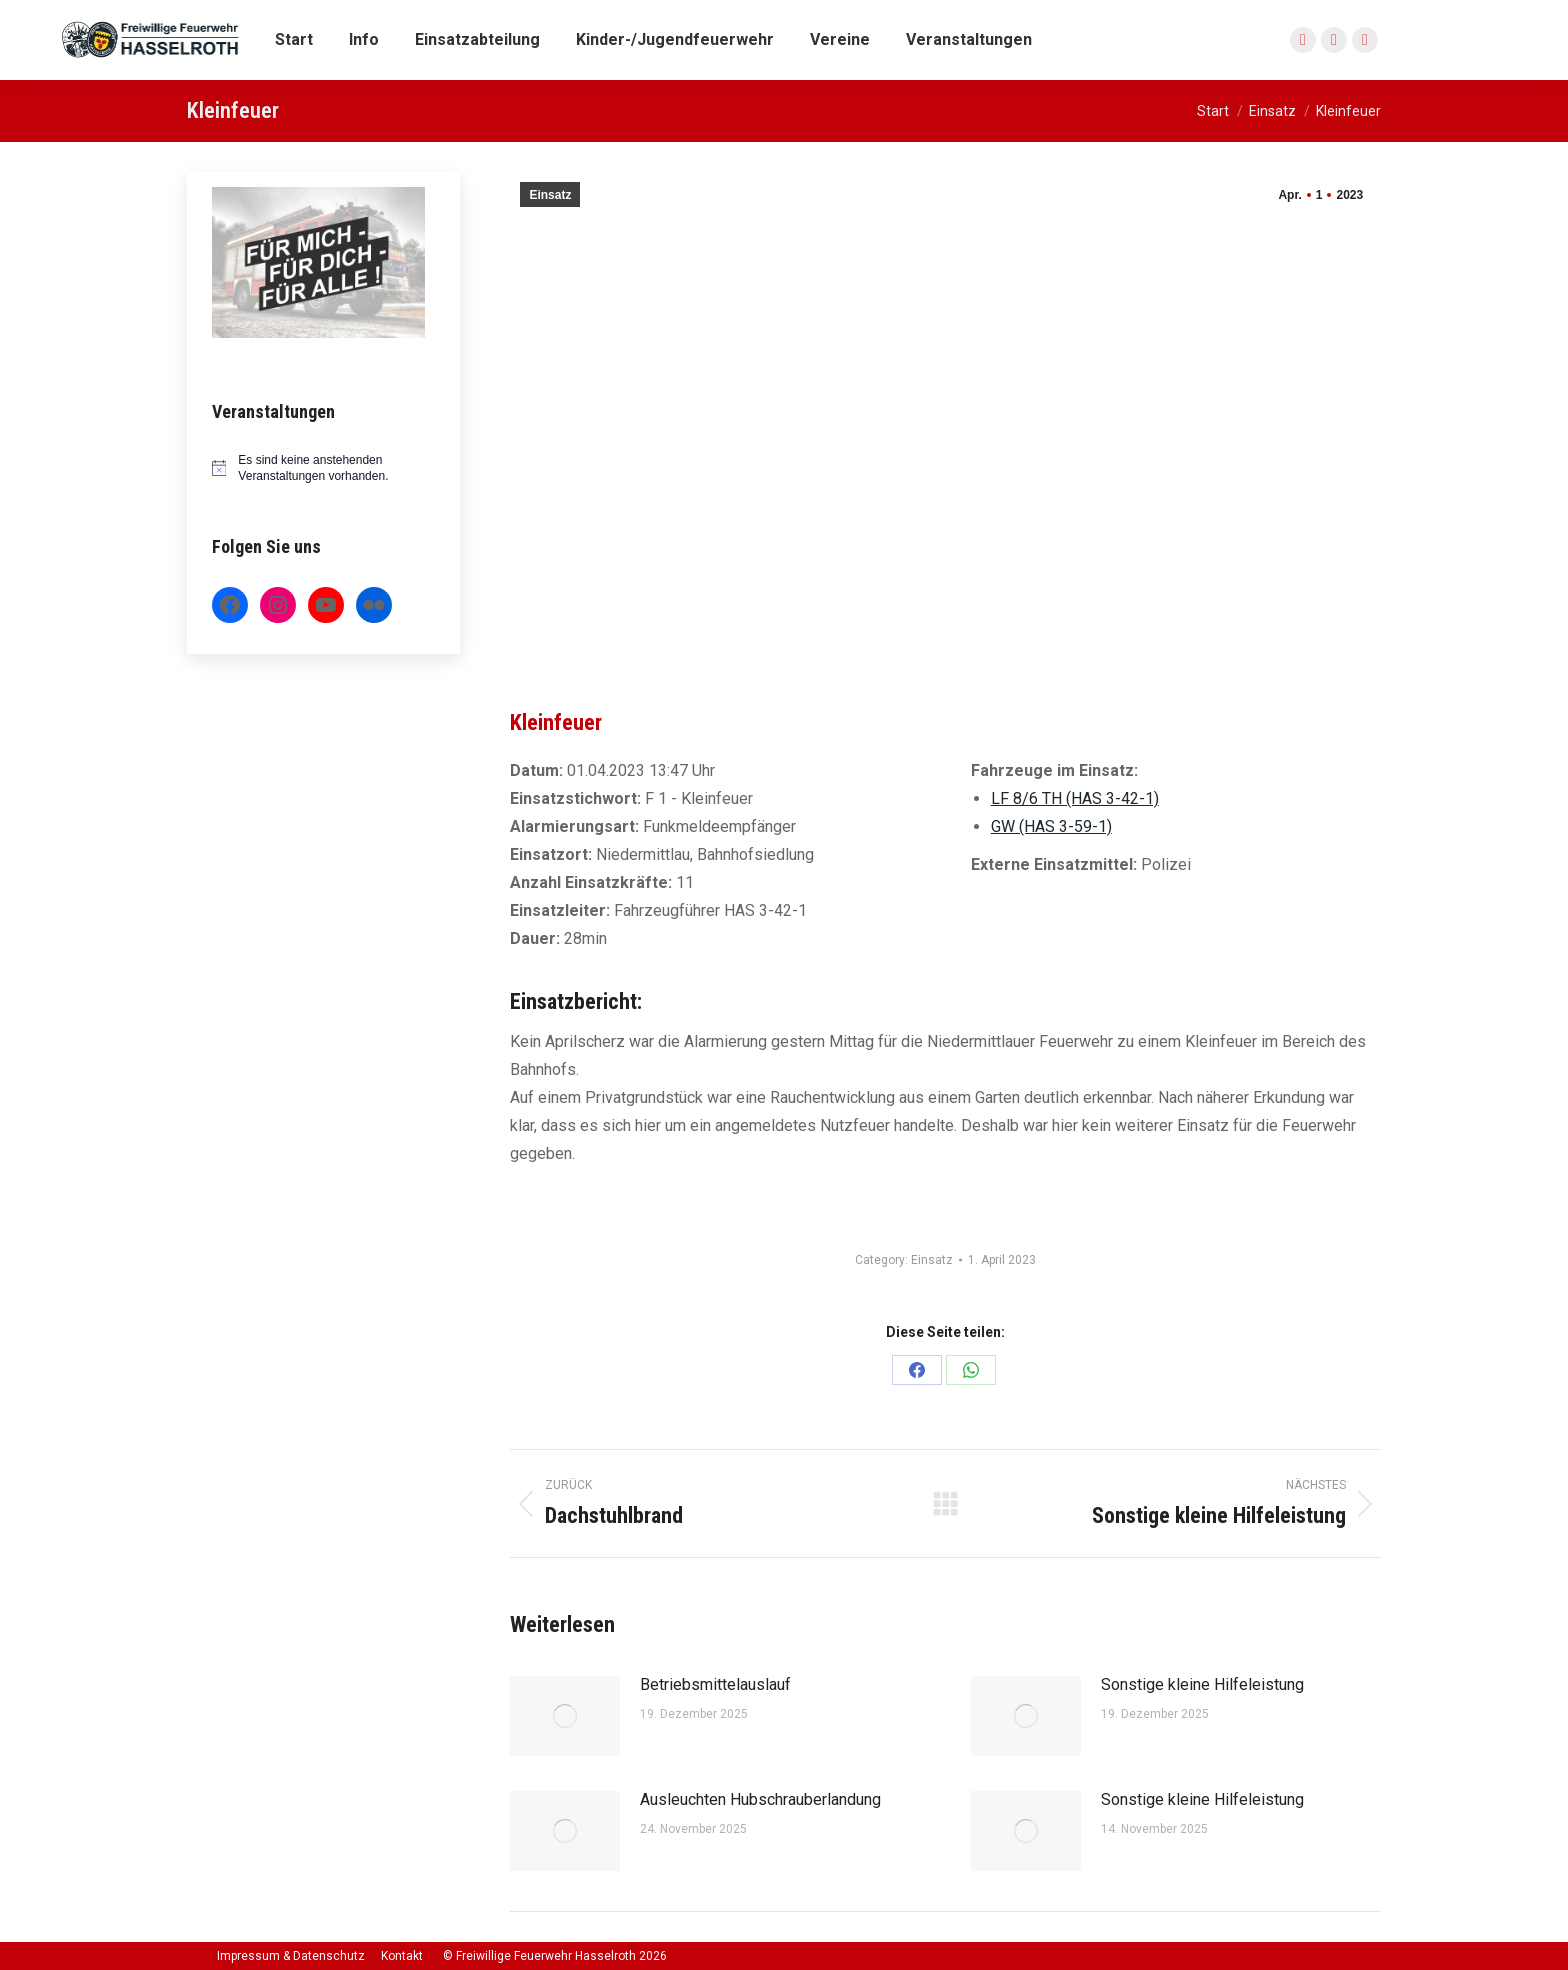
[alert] (324, 468)
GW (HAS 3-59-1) (1051, 826)
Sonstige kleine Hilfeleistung (1202, 1684)
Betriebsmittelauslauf (715, 1684)
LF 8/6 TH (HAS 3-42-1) (1075, 798)
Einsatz (550, 195)
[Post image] (565, 1716)
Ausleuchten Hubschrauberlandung (760, 1799)
